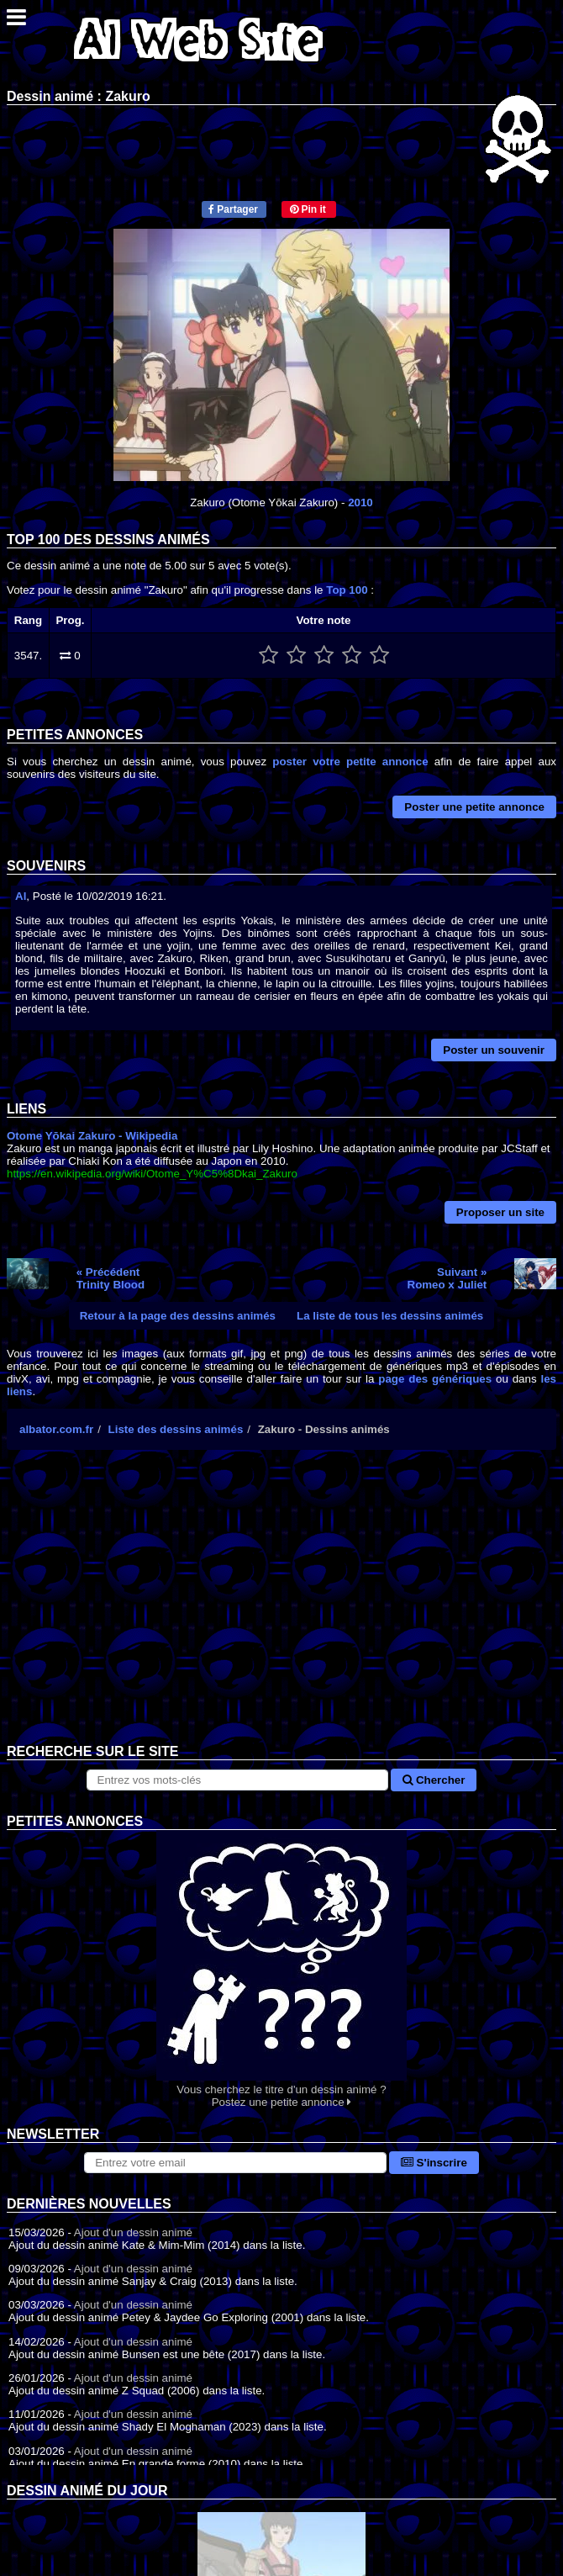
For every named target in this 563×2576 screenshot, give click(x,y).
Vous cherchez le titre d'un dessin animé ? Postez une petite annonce (281, 1969)
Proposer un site (500, 1212)
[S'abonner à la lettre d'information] (235, 2162)
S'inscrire (434, 2162)
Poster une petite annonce (474, 807)
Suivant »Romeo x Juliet (447, 1278)
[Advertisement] (281, 1609)
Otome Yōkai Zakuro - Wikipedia (92, 1135)
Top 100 (346, 590)
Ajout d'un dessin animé (133, 2232)
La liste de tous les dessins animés (390, 1315)
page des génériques (435, 1379)
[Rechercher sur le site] (238, 1780)
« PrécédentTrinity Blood (110, 1278)
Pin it (308, 209)
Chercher (434, 1780)
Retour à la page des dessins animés (178, 1315)
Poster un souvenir (494, 1050)
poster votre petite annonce (350, 761)
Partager (233, 209)
